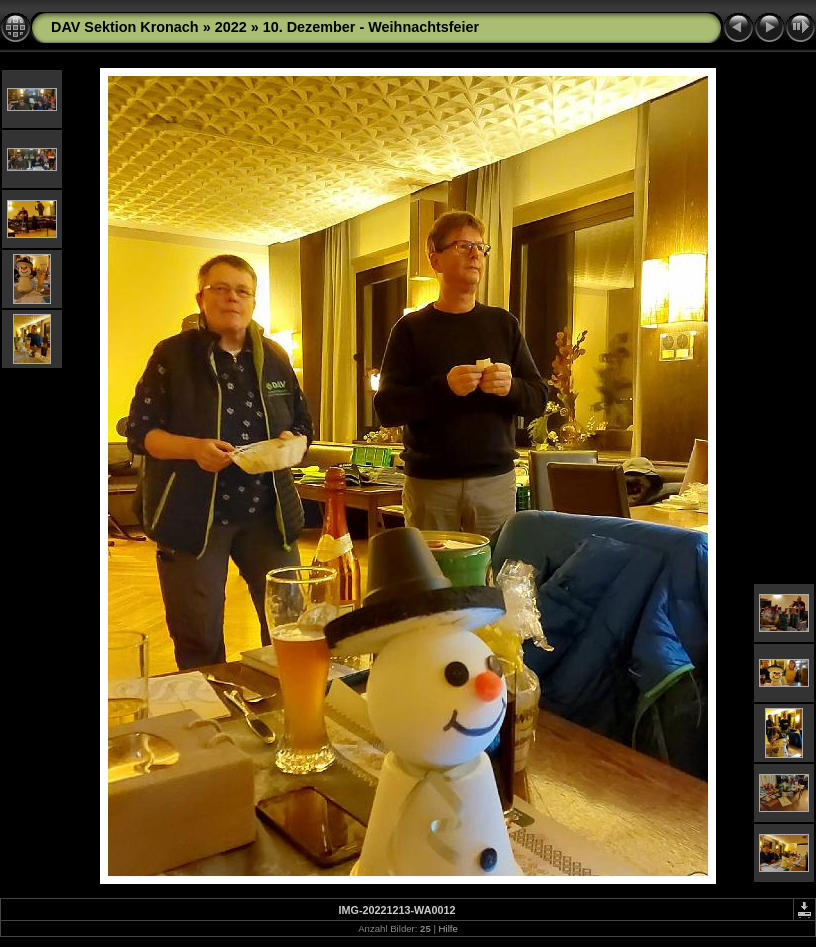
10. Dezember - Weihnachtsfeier (371, 27)
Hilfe (448, 928)
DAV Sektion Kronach (125, 27)
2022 (231, 27)
